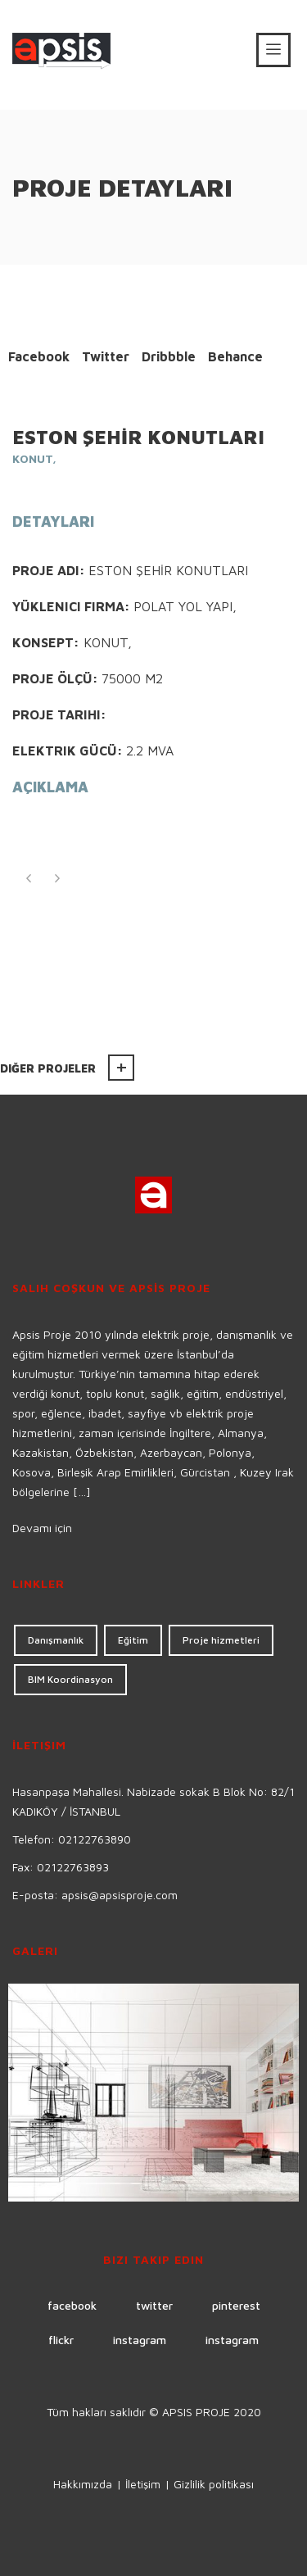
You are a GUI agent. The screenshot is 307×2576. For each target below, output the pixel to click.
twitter (154, 2305)
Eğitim (133, 1640)
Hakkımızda (82, 2484)
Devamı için (42, 1528)
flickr (61, 2340)
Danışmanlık (56, 1640)
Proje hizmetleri (221, 1640)
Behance (235, 356)
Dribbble (169, 356)
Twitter (105, 356)
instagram (139, 2340)
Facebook (39, 356)
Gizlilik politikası (214, 2484)
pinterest (236, 2305)
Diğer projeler (48, 1068)
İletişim (142, 2484)
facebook (72, 2305)
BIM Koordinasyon (70, 1679)
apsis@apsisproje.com (119, 1895)
